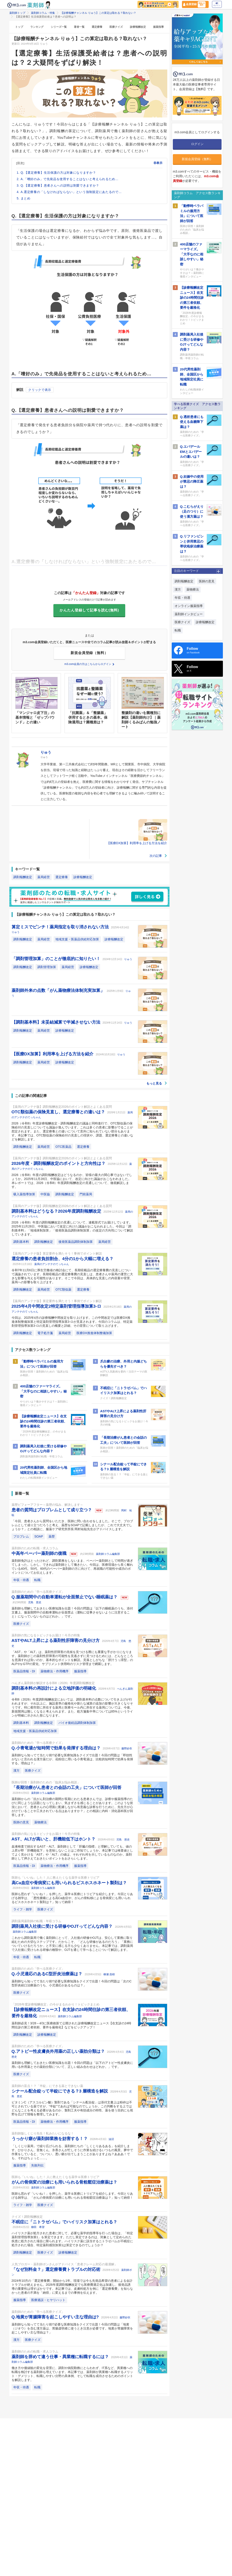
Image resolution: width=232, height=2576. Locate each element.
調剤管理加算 (46, 967)
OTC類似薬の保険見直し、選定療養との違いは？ (59, 1112)
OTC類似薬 (63, 1289)
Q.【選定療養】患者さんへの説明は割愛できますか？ (60, 185)
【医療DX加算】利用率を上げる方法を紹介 (53, 1054)
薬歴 (51, 1536)
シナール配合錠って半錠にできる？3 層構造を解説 (60, 2091)
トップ (19, 26)
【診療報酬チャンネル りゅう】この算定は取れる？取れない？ (98, 12)
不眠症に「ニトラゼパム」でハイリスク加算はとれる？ (64, 2222)
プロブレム (21, 1536)
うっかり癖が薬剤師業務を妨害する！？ (50, 2138)
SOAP (38, 1536)
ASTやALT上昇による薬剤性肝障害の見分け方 (56, 1640)
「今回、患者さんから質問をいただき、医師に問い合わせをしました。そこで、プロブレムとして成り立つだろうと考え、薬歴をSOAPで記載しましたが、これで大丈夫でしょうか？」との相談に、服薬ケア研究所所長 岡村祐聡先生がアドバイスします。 (72, 1525)
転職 (37, 1580)
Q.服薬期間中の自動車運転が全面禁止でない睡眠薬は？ (65, 1597)
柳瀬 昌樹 (109, 1974)
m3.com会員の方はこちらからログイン (89, 664)
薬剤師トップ (17, 12)
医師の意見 (21, 1822)
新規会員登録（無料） (89, 653)
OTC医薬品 (63, 1146)
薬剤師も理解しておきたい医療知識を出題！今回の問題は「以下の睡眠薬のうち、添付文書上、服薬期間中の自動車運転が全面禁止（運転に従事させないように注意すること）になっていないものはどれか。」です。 (72, 1612)
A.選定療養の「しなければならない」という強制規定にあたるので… (71, 192)
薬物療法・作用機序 (54, 1671)
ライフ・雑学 (22, 1909)
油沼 (111, 2139)
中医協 (45, 1194)
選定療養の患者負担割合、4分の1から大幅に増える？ (62, 1258)
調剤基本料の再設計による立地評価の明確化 (54, 1688)
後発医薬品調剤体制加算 (76, 1241)
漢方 (16, 1770)
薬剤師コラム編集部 (108, 1554)
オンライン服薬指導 (189, 606)
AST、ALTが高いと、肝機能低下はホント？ (54, 1839)
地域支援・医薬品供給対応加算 (77, 939)
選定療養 (97, 26)
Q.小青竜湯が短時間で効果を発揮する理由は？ (57, 1748)
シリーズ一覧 (59, 26)
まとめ (25, 198)
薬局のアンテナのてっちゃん (51, 1264)
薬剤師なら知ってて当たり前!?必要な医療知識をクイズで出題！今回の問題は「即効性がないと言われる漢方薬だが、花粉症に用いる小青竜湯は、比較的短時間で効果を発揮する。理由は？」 (72, 1759)
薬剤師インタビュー (189, 614)
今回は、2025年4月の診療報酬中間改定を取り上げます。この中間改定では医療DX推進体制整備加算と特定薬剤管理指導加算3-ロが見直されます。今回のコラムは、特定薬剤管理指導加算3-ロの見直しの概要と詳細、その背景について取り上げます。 (72, 1321)
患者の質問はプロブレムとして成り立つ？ (52, 1510)
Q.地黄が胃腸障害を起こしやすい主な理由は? (56, 2317)
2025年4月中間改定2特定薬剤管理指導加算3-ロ (57, 1306)
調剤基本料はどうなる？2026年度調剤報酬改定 (57, 1211)
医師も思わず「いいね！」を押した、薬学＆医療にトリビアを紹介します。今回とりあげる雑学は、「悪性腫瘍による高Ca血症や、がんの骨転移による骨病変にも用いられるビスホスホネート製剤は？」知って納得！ (72, 1898)
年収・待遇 (21, 1580)
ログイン (216, 4)
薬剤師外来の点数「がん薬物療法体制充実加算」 (59, 990)
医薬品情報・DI (24, 1671)
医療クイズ (116, 26)
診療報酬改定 (138, 26)
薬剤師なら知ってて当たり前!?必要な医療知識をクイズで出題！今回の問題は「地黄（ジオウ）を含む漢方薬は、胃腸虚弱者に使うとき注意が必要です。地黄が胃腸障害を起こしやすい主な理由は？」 (72, 2328)
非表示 (158, 163)
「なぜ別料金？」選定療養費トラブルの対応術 (56, 2269)
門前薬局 (86, 1194)
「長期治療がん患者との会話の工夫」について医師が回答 (66, 1787)
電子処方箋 (45, 1333)
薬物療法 (40, 1822)
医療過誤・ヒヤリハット (48, 2300)
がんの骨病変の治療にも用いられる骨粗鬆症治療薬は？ (64, 2182)
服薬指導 (158, 26)
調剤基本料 (21, 1241)
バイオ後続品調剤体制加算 (77, 1723)
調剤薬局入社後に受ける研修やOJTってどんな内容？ (63, 1926)
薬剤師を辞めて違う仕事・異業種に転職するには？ (61, 2356)
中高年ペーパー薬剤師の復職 (40, 1553)
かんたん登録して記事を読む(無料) (89, 610)
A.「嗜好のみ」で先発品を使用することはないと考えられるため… (70, 179)
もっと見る (156, 1083)
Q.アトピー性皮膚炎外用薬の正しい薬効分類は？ (59, 2051)
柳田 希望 (37, 2227)
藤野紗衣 (126, 1748)
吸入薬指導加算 (24, 1194)
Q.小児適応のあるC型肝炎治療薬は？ (48, 1973)
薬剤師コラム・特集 (43, 12)
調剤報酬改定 (22, 877)
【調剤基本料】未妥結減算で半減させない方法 (56, 1022)
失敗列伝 (37, 2165)
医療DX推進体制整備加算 (94, 1333)
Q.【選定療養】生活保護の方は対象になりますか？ (58, 172)
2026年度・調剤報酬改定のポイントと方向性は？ (59, 1163)
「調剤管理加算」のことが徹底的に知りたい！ (56, 958)
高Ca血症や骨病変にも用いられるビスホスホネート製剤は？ (69, 1882)
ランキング (37, 26)
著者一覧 (79, 26)
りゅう (16, 932)
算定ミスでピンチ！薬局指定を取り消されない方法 (61, 927)
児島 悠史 (34, 1602)
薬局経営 (43, 877)
